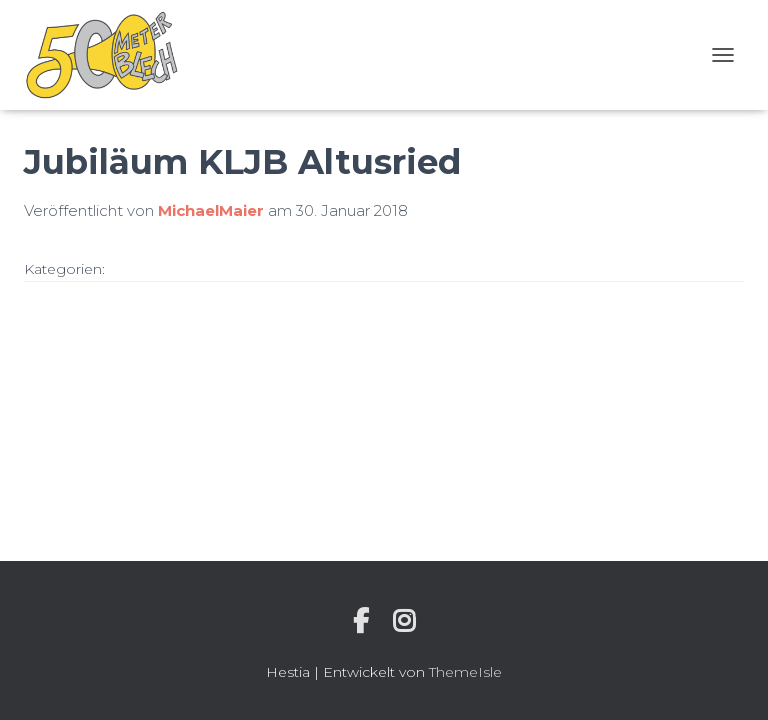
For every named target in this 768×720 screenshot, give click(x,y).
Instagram (404, 621)
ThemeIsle (465, 672)
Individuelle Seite (361, 621)
